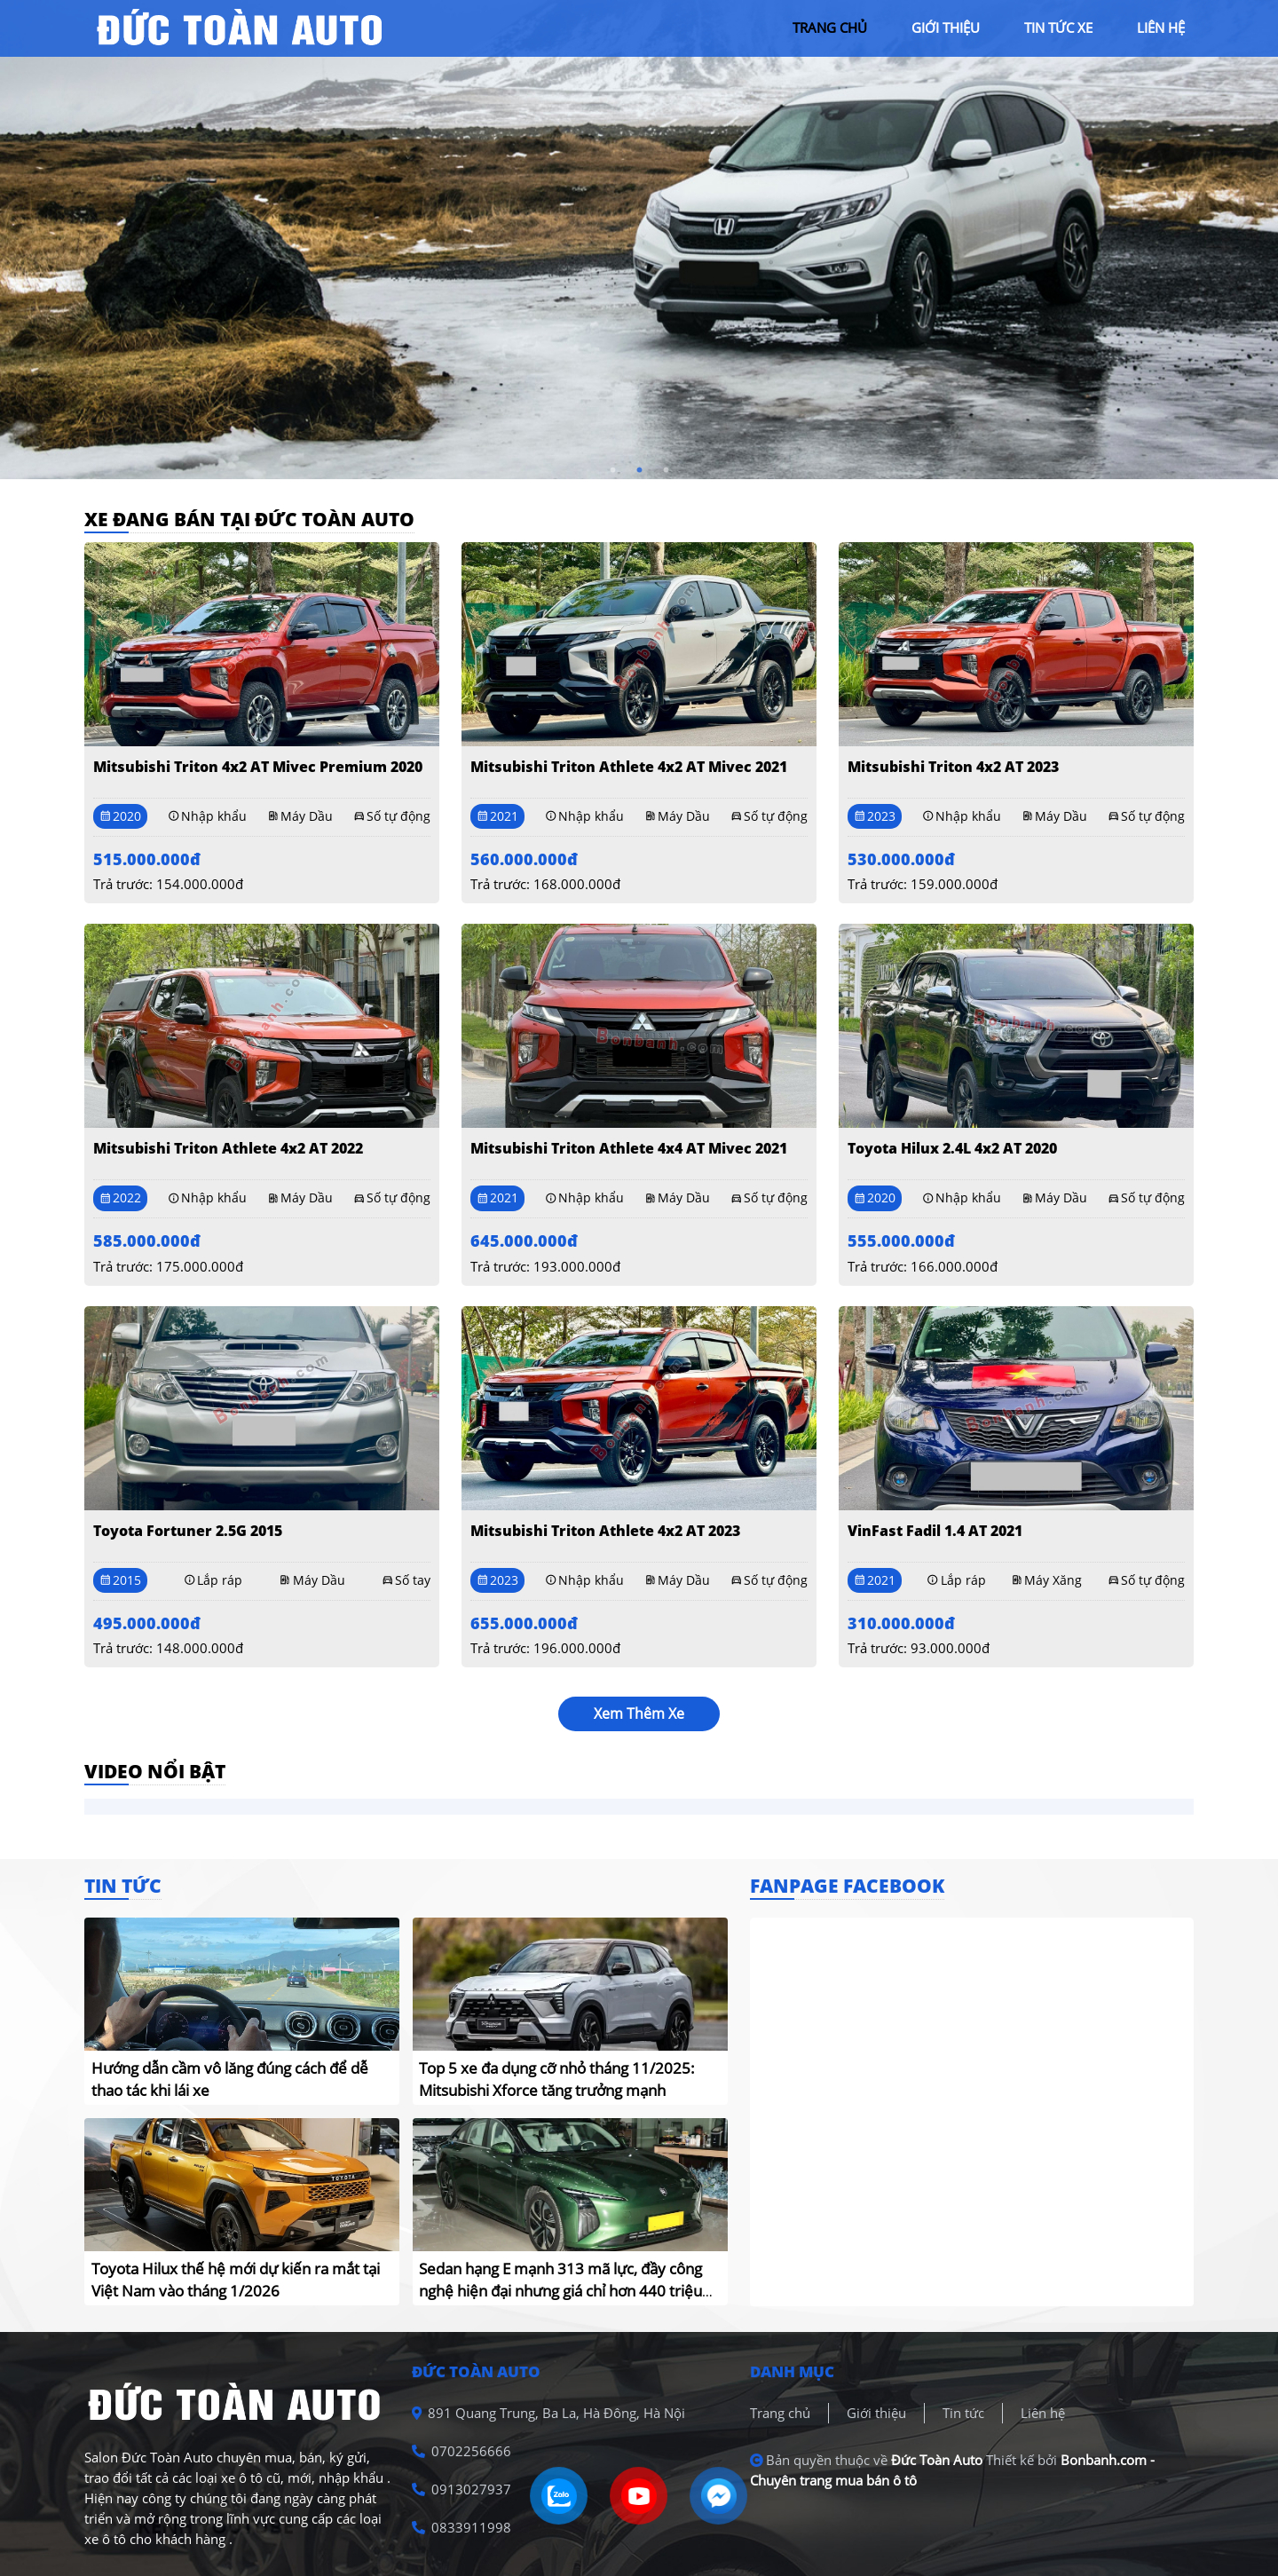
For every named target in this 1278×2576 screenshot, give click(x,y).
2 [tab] (639, 470)
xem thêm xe (639, 1713)
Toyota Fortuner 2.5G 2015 (187, 1530)
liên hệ (1161, 27)
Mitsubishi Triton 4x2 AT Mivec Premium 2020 (257, 766)
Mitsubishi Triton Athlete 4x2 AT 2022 (228, 1148)
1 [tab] (612, 470)
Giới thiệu (876, 2413)
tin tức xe (1058, 27)
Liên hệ (1043, 2413)
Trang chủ (780, 2413)
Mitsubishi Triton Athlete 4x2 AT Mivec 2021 (628, 766)
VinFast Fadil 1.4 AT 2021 (935, 1530)
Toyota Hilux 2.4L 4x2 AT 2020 (952, 1148)
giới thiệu (945, 27)
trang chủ (830, 27)
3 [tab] (665, 470)
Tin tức (963, 2413)
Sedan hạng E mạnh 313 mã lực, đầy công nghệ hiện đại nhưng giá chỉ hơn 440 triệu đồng (560, 2290)
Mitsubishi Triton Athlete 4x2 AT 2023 (605, 1530)
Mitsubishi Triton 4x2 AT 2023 (953, 766)
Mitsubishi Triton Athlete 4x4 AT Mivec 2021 (628, 1148)
